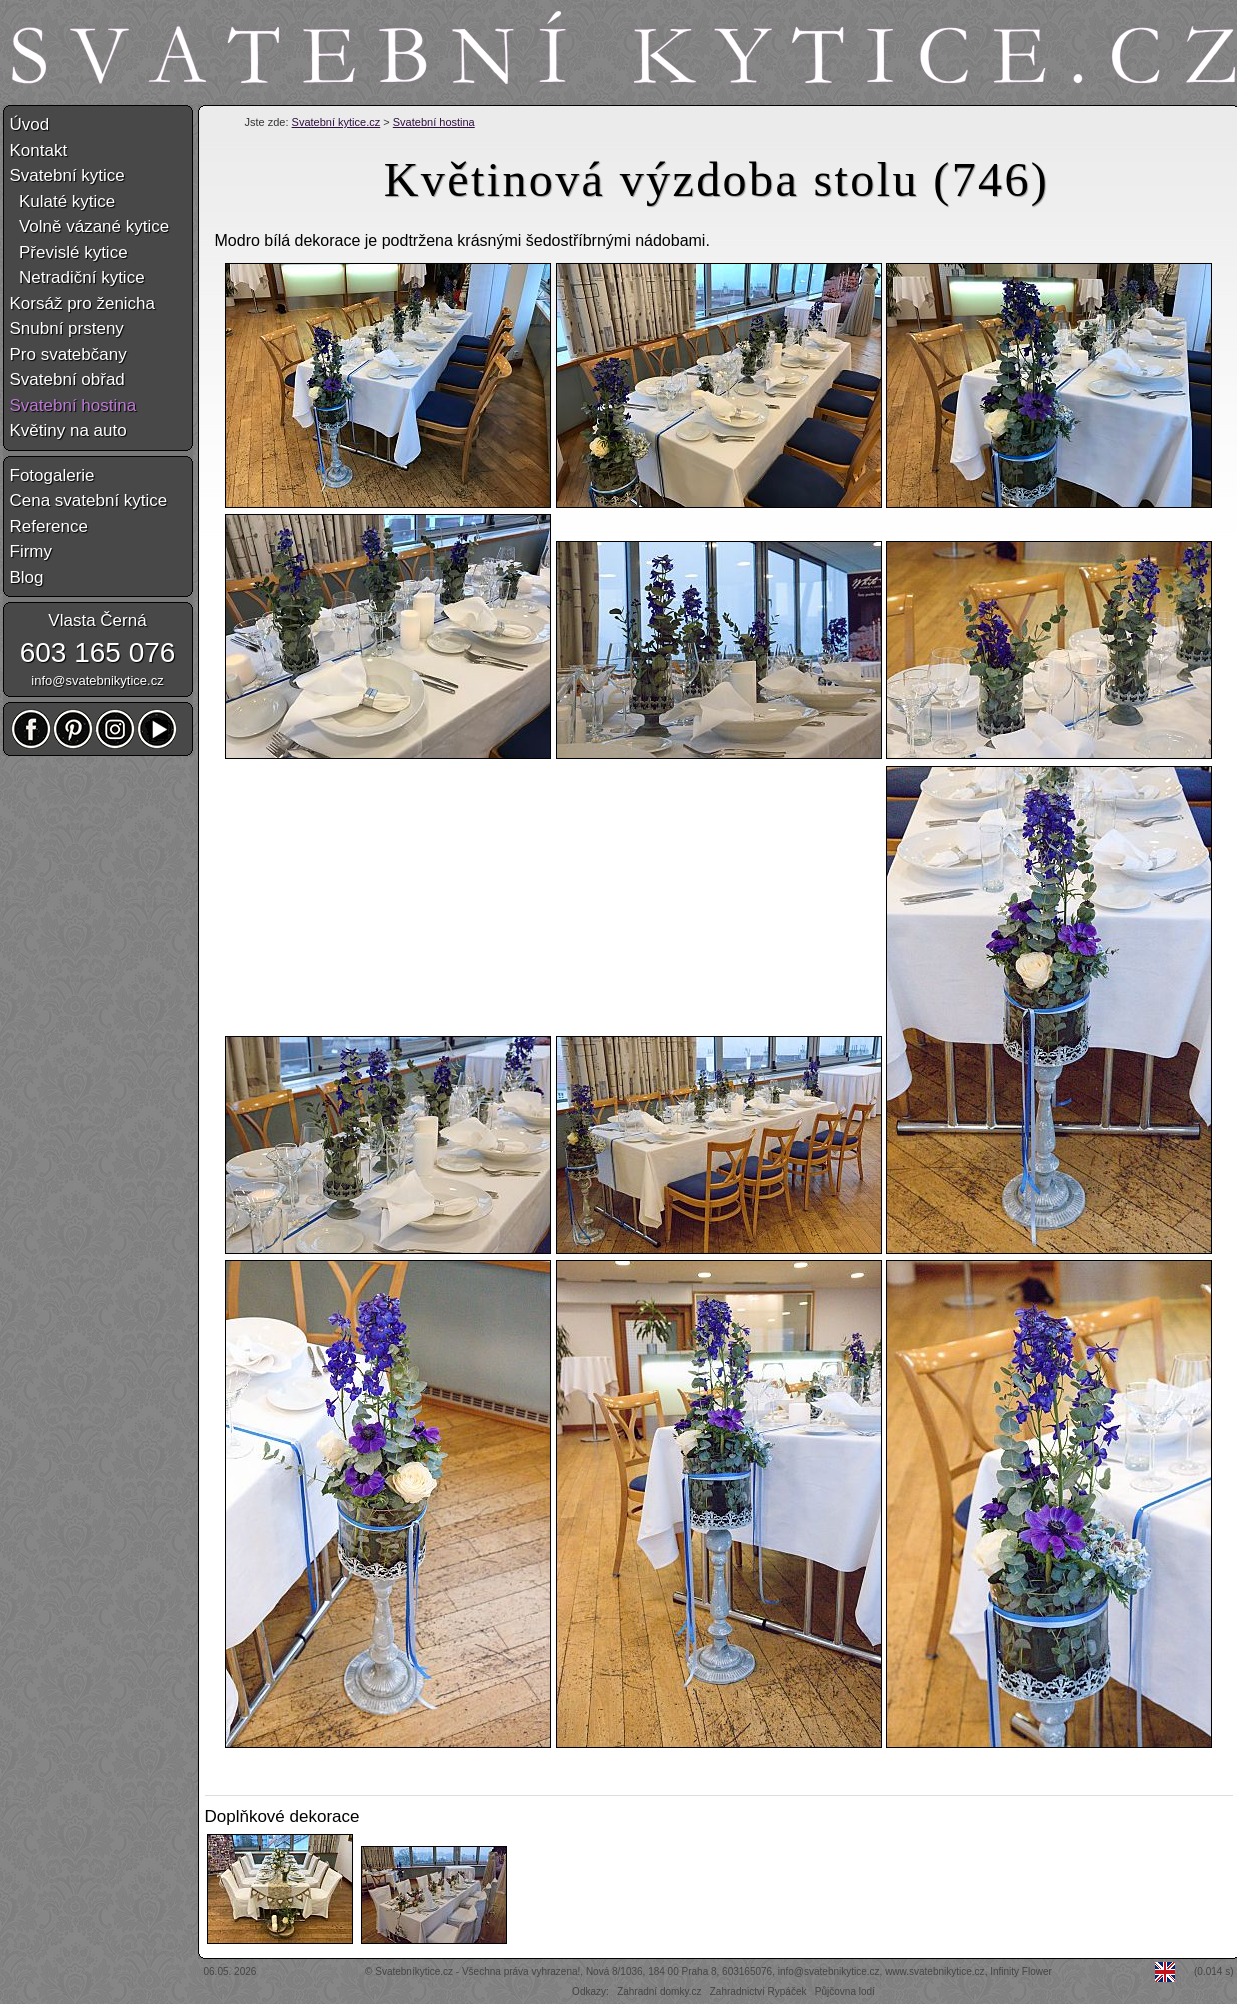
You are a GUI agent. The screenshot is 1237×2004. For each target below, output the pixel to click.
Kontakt (39, 150)
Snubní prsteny (67, 328)
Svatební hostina (434, 122)
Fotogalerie (52, 475)
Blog (27, 577)
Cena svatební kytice (89, 500)
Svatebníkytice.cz (414, 1971)
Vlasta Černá (97, 620)
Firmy (31, 551)
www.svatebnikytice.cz (934, 1971)
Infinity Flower (1021, 1971)
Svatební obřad (67, 379)
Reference (49, 526)
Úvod (30, 124)
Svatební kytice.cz (336, 122)
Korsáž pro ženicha (83, 303)
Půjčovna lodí (845, 1991)
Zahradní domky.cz (659, 1991)
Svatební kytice (67, 175)
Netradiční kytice (77, 277)
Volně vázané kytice (90, 226)
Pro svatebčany (68, 354)
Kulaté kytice (63, 201)
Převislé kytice (69, 252)
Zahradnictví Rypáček (758, 1991)
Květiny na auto (68, 430)
